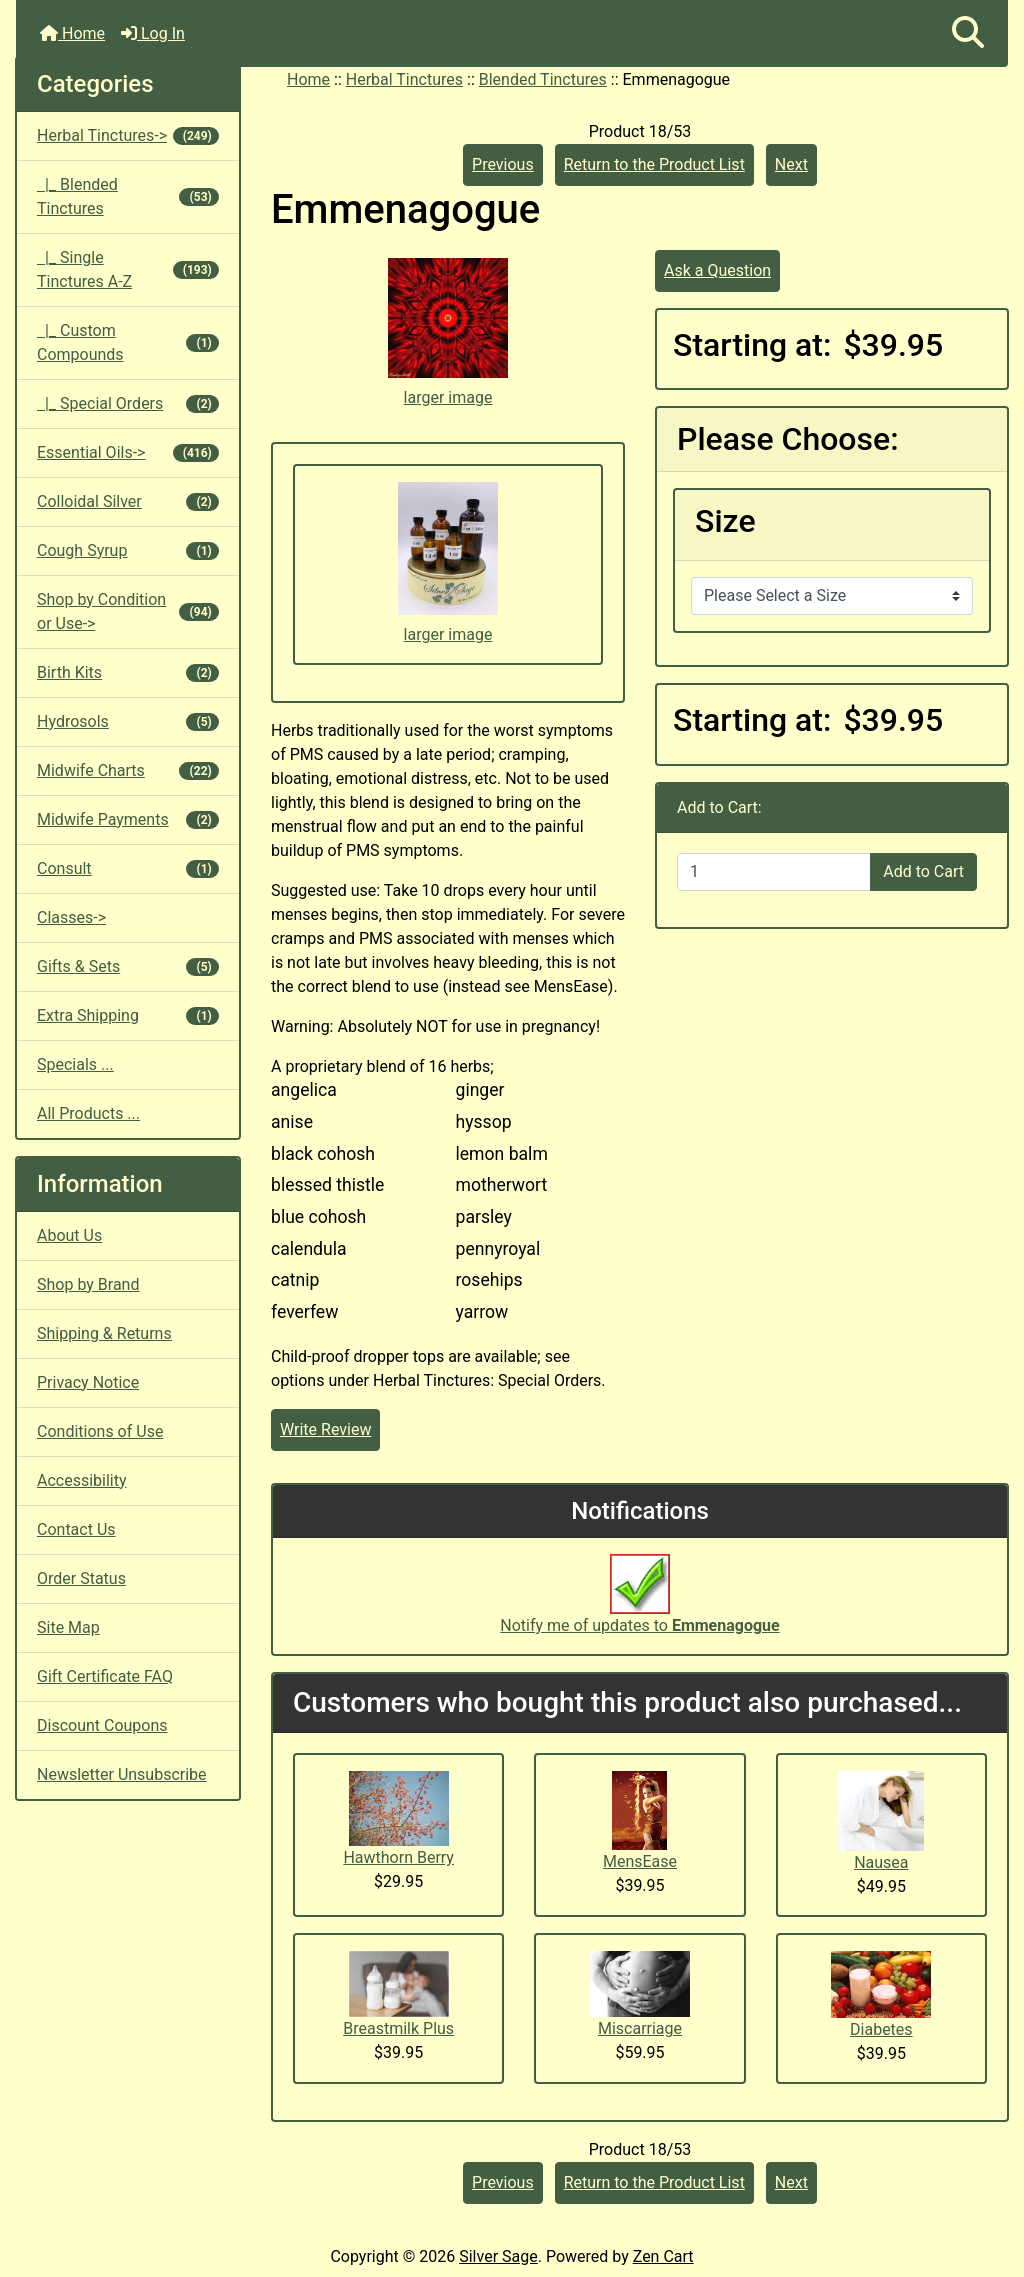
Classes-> (71, 917)
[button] (968, 33)
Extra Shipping (128, 1015)
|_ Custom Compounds (128, 342)
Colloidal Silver (128, 501)
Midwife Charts (128, 770)
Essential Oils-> (128, 452)
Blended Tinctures (543, 79)
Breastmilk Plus (398, 2028)
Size (725, 521)
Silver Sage (498, 2256)
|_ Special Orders (128, 403)
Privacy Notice (88, 1382)
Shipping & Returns (104, 1333)
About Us (69, 1235)
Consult (128, 868)
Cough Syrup (128, 550)
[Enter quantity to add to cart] (774, 872)
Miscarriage (640, 2028)
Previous (503, 164)
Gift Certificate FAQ (105, 1676)
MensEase (640, 1861)
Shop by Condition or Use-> (128, 611)
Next (791, 164)
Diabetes (881, 2029)
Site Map (68, 1627)
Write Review (325, 1429)
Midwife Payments (128, 819)
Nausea (881, 1862)
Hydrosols (128, 721)
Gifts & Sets (128, 966)
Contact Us (76, 1529)
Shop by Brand (88, 1284)
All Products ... (88, 1113)
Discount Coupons (102, 1725)
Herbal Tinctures (404, 79)
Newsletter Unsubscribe (122, 1774)
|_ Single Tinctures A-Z (128, 269)
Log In (153, 33)
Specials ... (75, 1064)
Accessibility (82, 1480)
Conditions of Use (100, 1431)
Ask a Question (717, 270)
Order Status (81, 1578)
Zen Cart (663, 2256)
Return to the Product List (654, 164)
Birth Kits (128, 672)
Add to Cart (923, 871)
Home (72, 33)
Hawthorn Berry (398, 1857)
